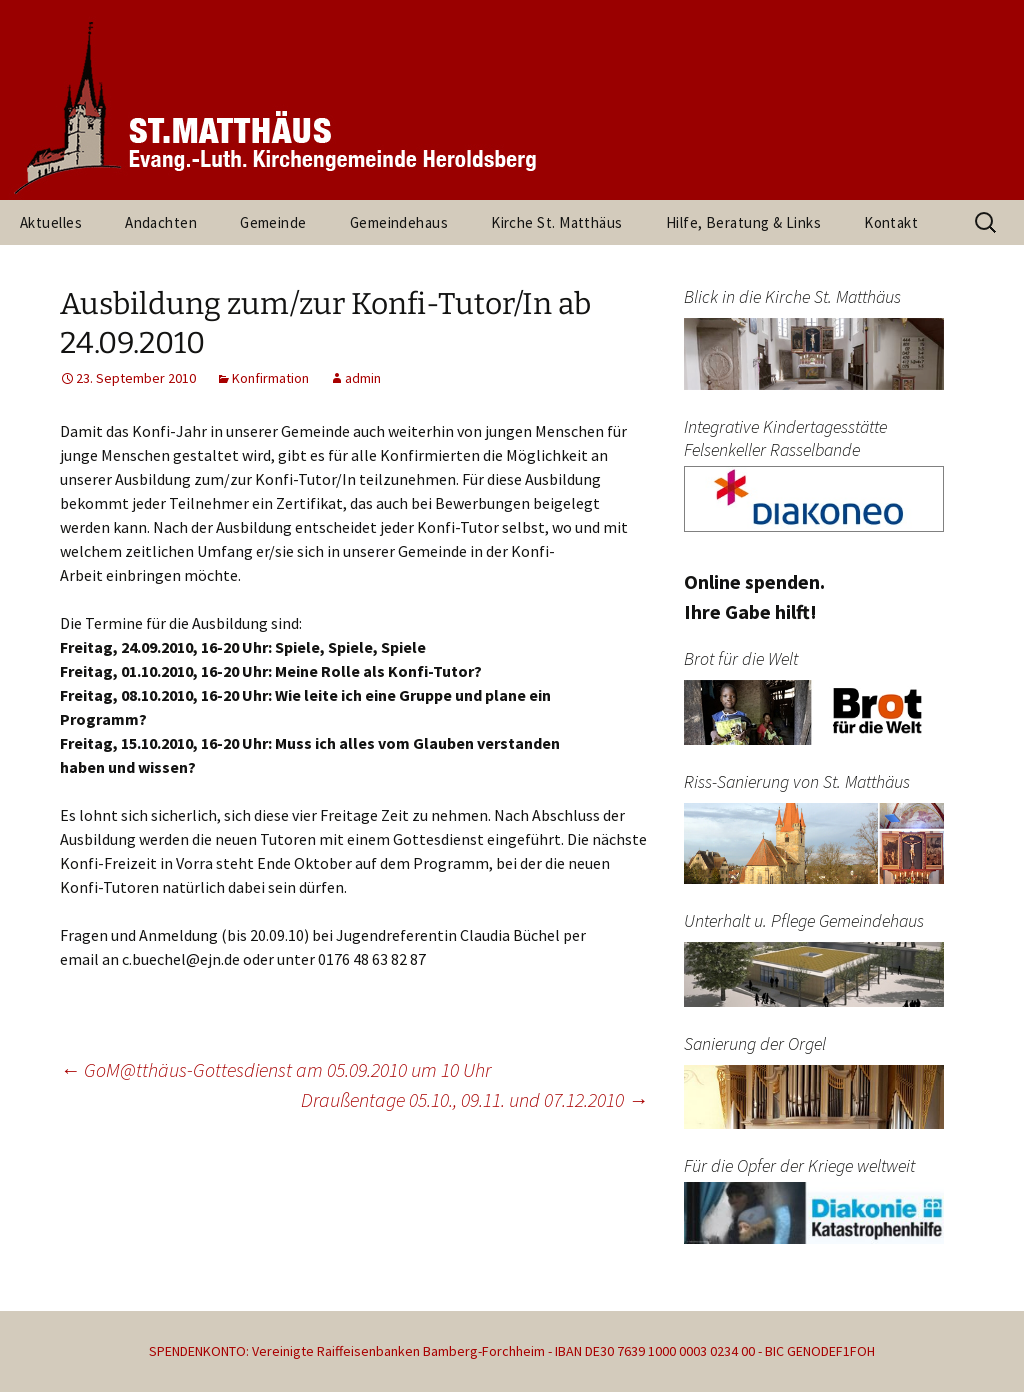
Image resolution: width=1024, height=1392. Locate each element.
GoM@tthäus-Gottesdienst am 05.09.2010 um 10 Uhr (275, 1069)
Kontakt (891, 222)
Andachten (161, 222)
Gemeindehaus (399, 222)
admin (363, 378)
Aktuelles (51, 222)
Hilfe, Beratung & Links (743, 222)
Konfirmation (270, 378)
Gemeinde (273, 222)
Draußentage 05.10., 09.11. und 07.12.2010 (474, 1099)
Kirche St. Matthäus (557, 222)
